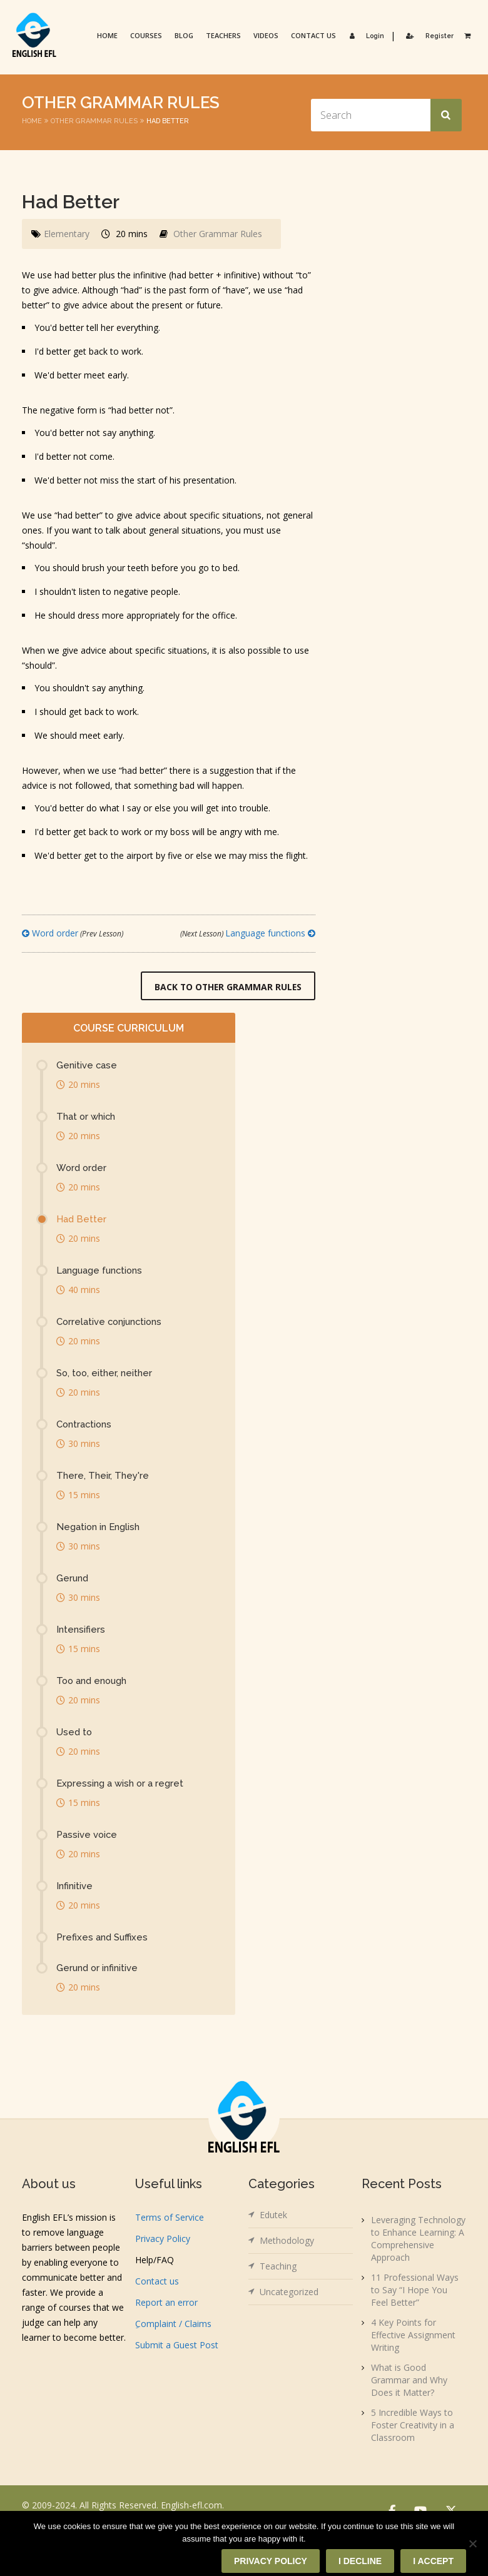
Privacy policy (270, 2561)
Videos (264, 35)
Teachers (222, 35)
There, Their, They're (102, 1476)
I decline (360, 2561)
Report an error (166, 2303)
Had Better (81, 1219)
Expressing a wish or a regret (120, 1784)
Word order (72, 933)
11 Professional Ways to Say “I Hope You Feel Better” (415, 2290)
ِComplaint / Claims (173, 2324)
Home (106, 35)
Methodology (287, 2241)
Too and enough (92, 1681)
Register (427, 35)
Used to (74, 1732)
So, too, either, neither (105, 1373)
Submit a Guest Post (176, 2345)
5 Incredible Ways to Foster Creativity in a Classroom (412, 2425)
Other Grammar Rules (94, 121)
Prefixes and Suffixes (102, 1938)
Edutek (273, 2215)
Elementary (66, 234)
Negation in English (98, 1527)
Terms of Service (169, 2218)
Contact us (312, 35)
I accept (433, 2561)
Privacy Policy (162, 2239)
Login (364, 35)
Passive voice (87, 1835)
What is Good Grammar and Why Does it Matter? (409, 2380)
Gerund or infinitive (97, 1968)
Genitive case (87, 1066)
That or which (86, 1117)
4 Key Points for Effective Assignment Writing (413, 2335)
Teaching (278, 2267)
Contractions (84, 1425)
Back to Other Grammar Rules (227, 987)
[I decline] (472, 2543)
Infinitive (74, 1886)
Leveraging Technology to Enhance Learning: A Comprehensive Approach (418, 2239)
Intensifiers (80, 1630)
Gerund (72, 1579)
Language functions (247, 933)
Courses (145, 35)
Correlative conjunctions (110, 1322)
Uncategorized (289, 2292)
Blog (182, 35)
